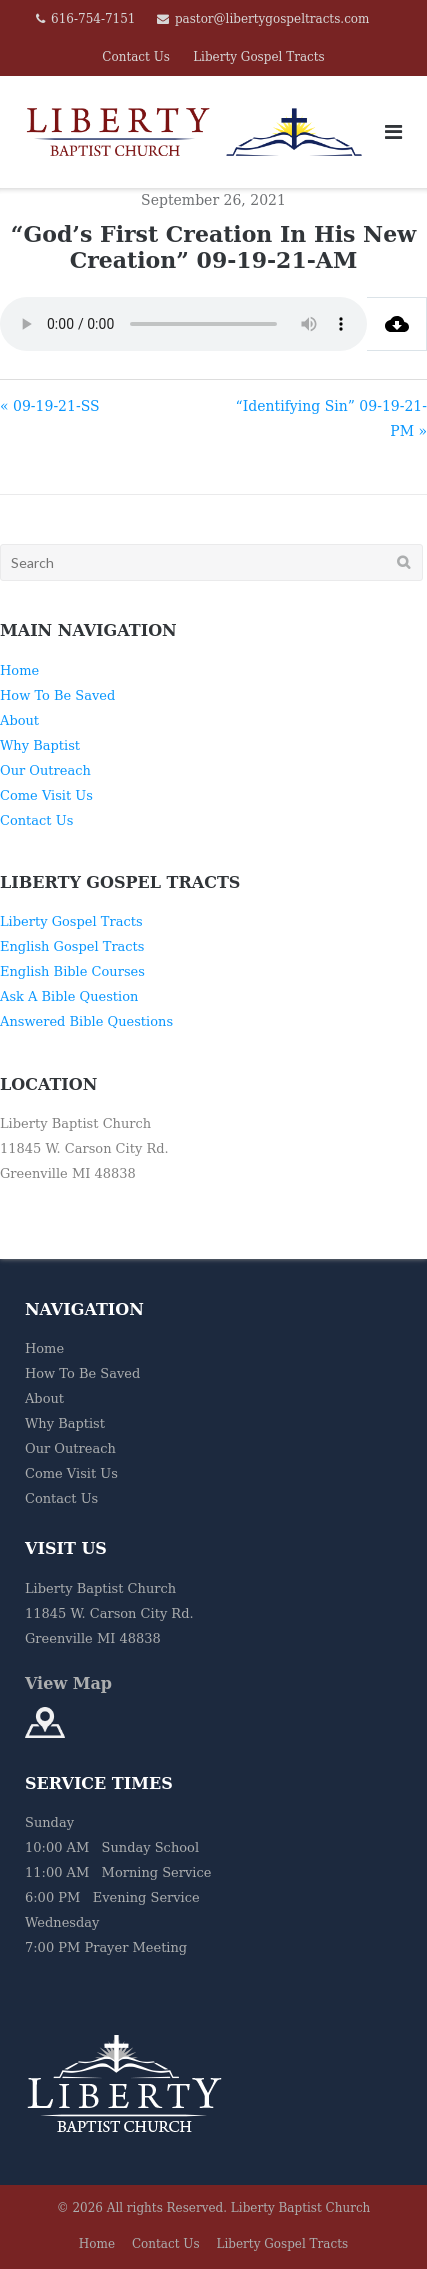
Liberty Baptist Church (301, 2208)
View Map (68, 1683)
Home (19, 670)
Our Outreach (45, 770)
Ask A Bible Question (69, 996)
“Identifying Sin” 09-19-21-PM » (331, 418)
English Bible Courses (72, 971)
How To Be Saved (57, 695)
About (19, 720)
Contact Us (136, 57)
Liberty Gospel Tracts (259, 57)
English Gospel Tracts (72, 946)
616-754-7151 (93, 19)
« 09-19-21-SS (50, 406)
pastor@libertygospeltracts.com (272, 19)
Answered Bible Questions (86, 1021)
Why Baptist (40, 745)
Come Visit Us (46, 795)
